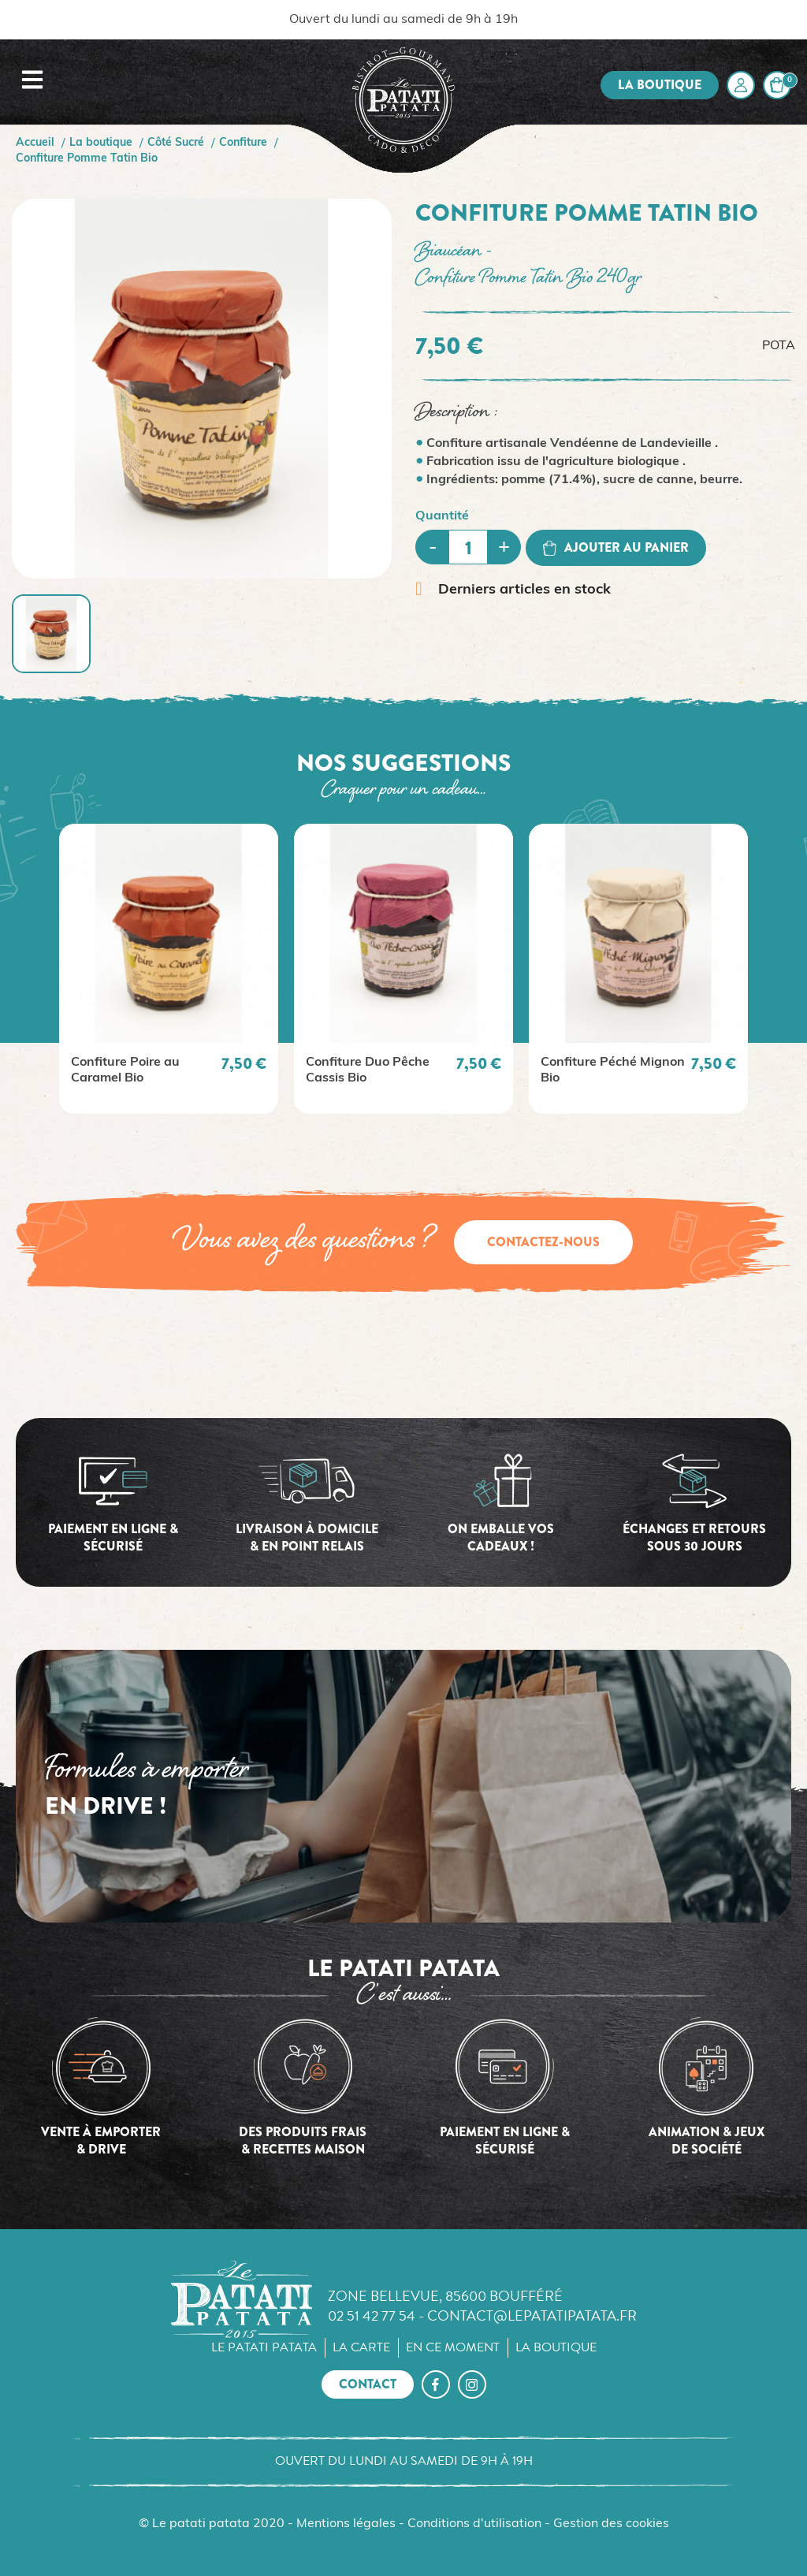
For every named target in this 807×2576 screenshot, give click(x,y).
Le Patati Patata (264, 2347)
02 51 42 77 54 (371, 2315)
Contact (367, 2384)
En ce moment (453, 2347)
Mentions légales (346, 2524)
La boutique (659, 85)
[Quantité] (468, 547)
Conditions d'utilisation (474, 2524)
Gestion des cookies (611, 2524)
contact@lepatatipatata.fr (532, 2315)
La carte (361, 2347)
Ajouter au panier (616, 547)
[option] (168, 969)
